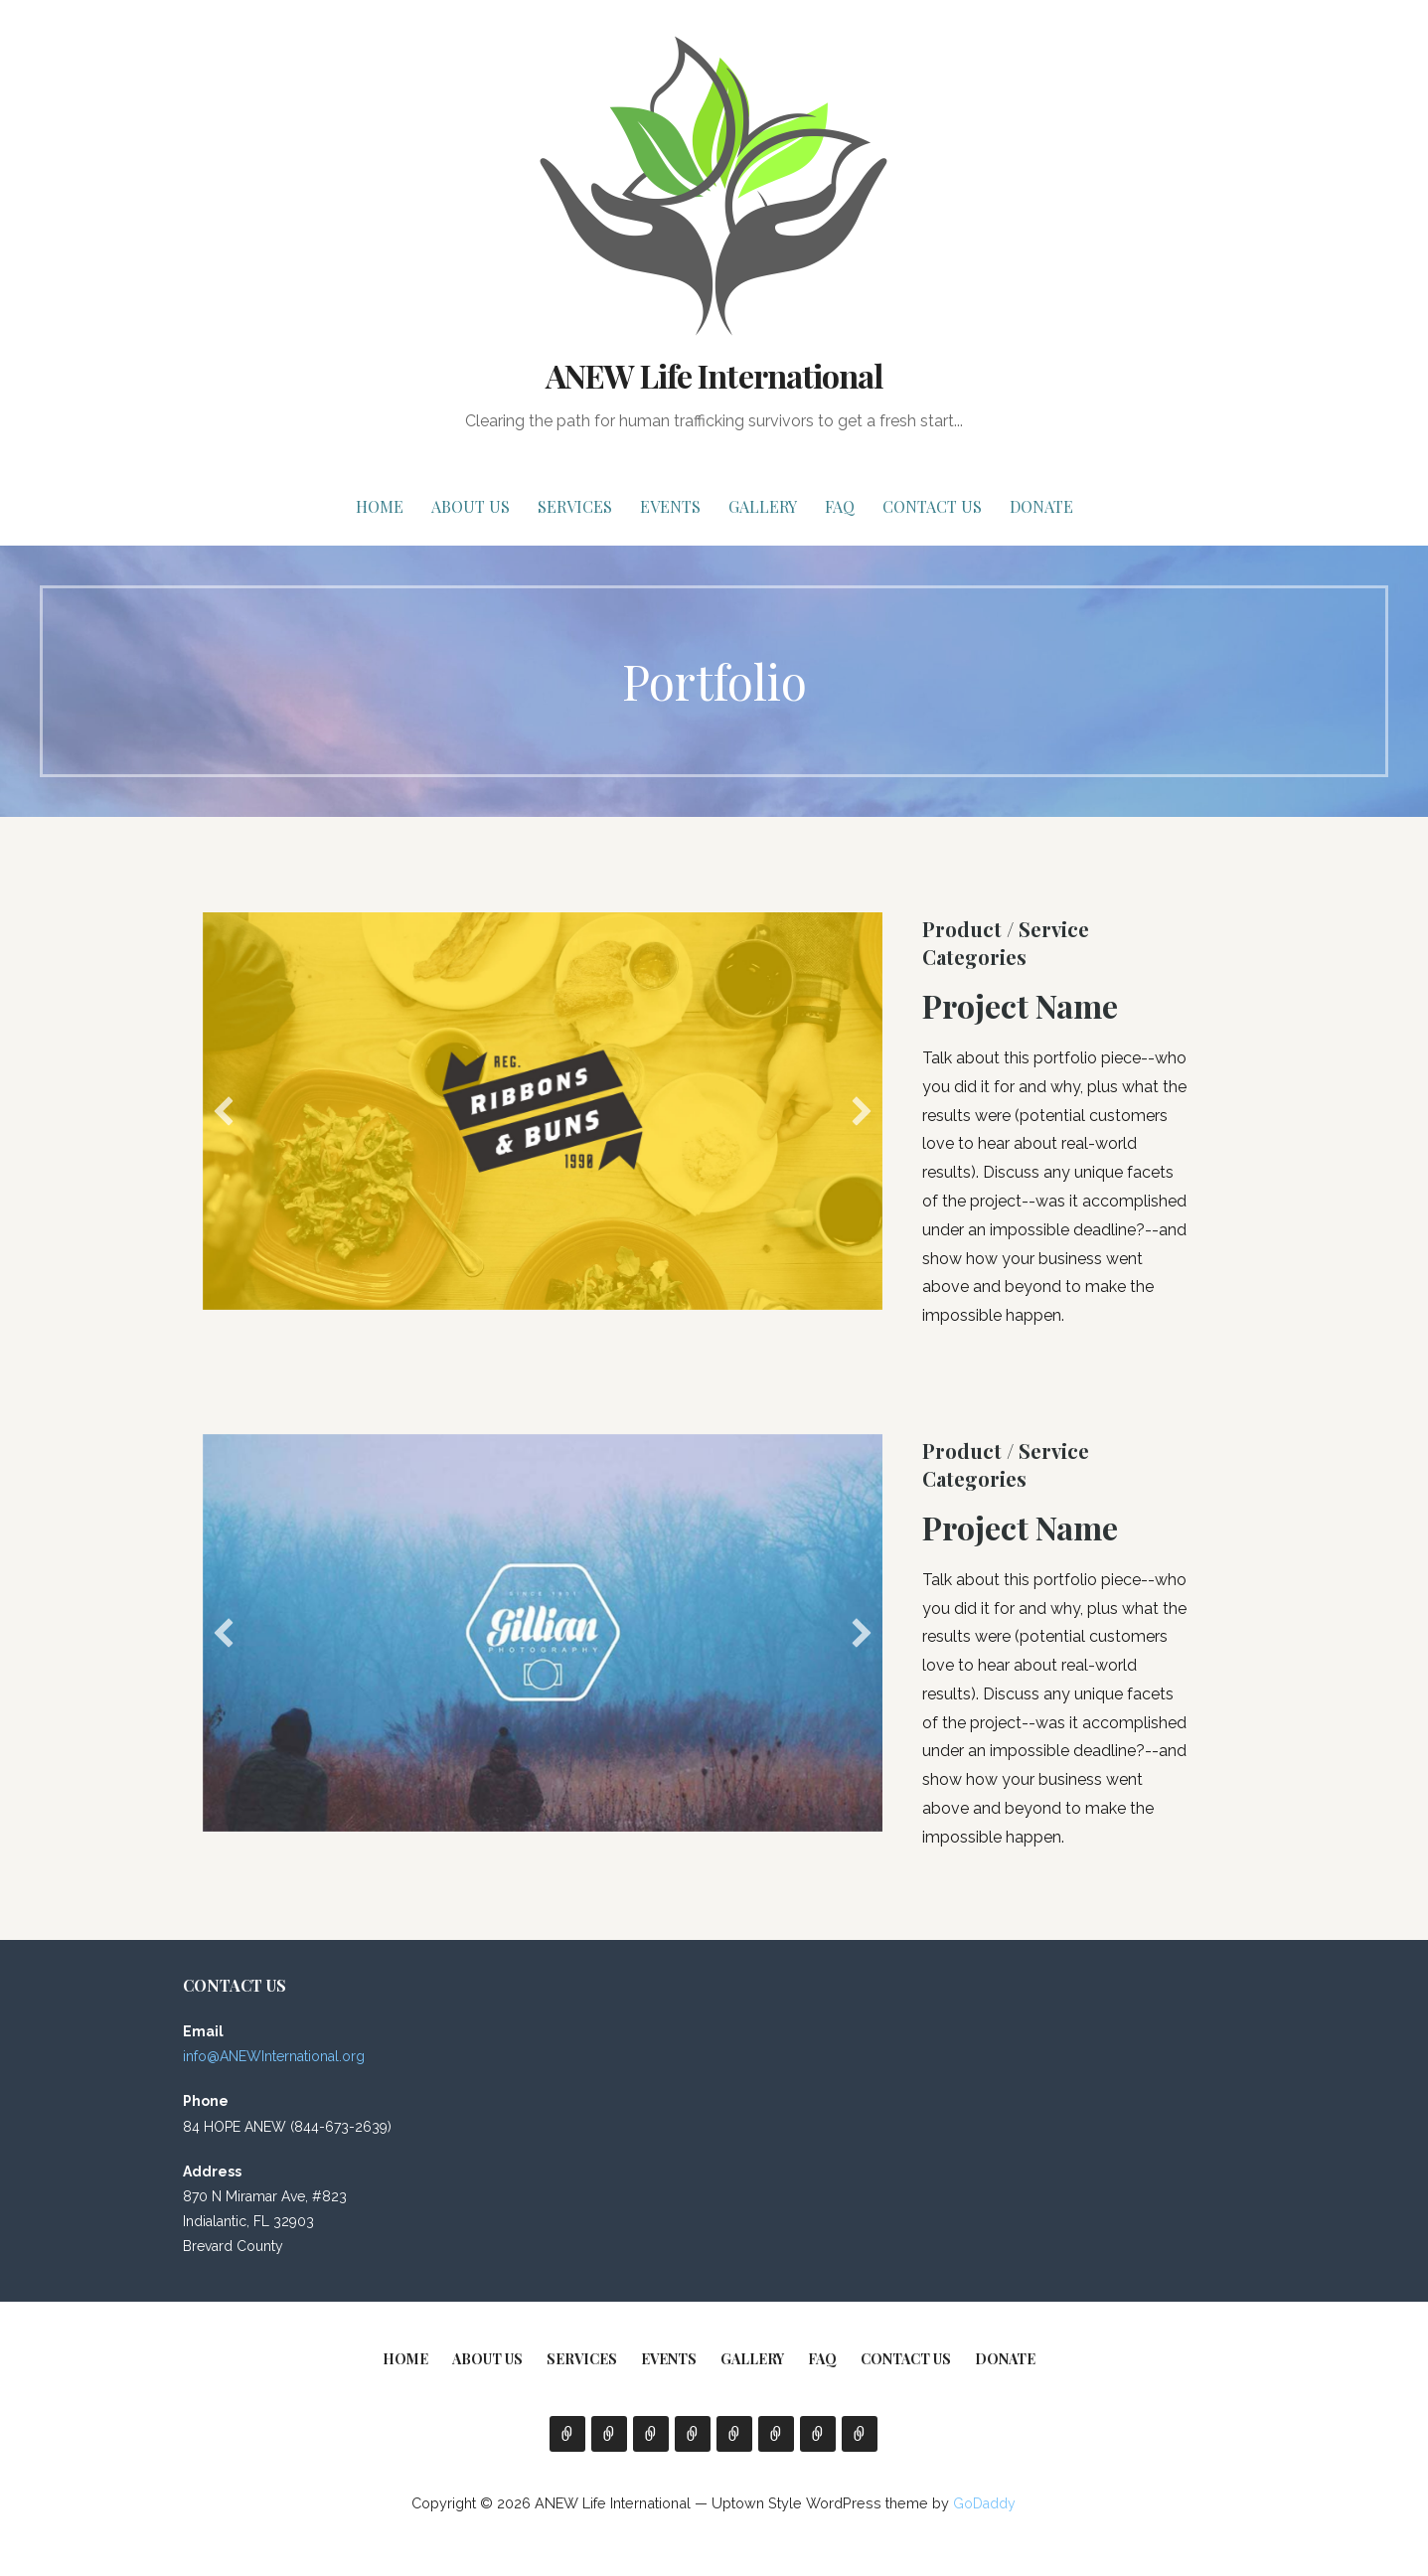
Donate (1041, 506)
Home (379, 506)
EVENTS (670, 506)
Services (575, 506)
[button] (223, 1111)
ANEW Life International (714, 375)
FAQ (840, 506)
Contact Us (932, 506)
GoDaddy (984, 2503)
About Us (470, 506)
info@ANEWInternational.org (274, 2056)
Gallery (762, 506)
